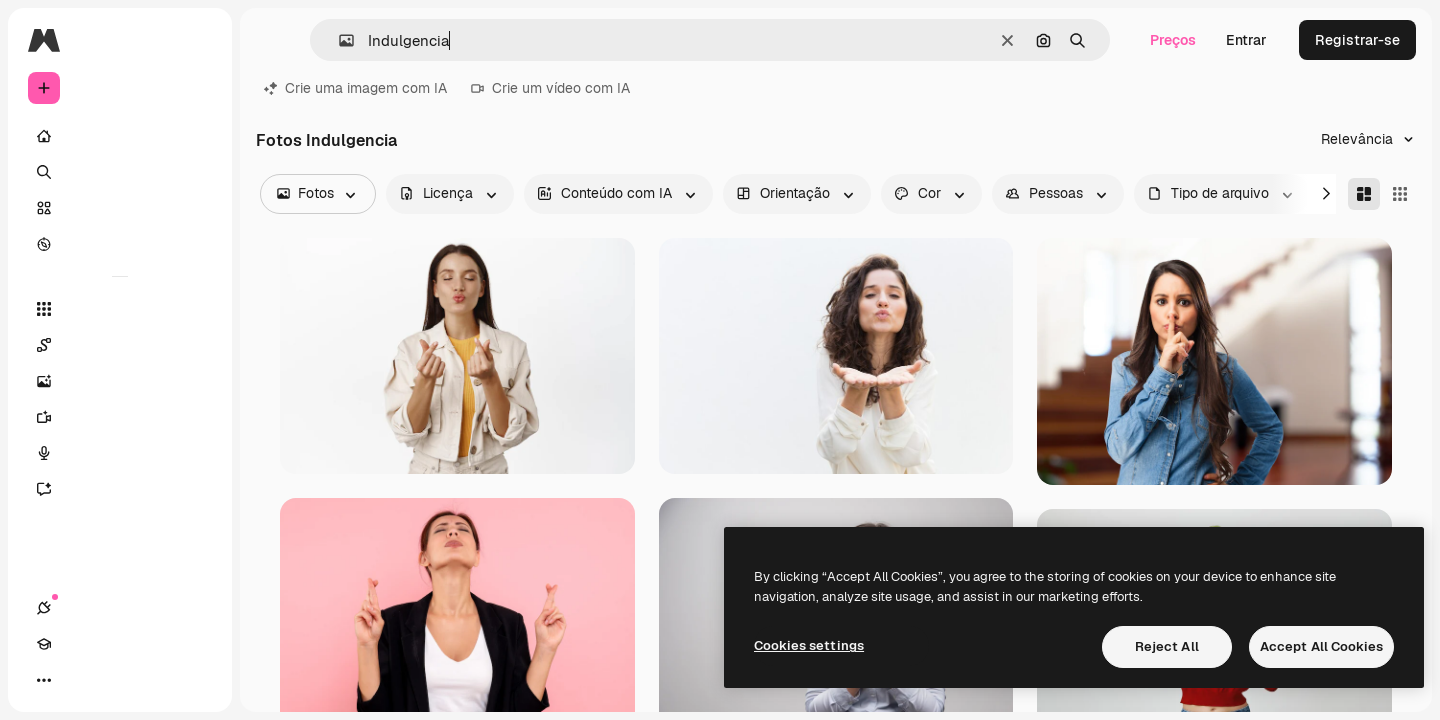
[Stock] (120, 208)
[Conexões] (44, 680)
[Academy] (80, 680)
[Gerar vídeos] (120, 417)
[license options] (450, 194)
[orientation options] (797, 194)
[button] (338, 40)
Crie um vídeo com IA (550, 88)
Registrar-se (1357, 40)
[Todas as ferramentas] (120, 309)
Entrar (1246, 40)
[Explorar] (120, 244)
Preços (1173, 40)
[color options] (931, 194)
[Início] (120, 136)
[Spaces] (120, 345)
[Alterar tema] (116, 680)
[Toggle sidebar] (196, 40)
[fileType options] (1222, 194)
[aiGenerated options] (618, 194)
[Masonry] (1364, 194)
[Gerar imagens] (120, 381)
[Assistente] (120, 489)
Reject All (1167, 646)
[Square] (1400, 194)
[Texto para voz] (120, 453)
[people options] (1058, 194)
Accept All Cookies (1321, 646)
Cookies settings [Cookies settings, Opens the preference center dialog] (809, 645)
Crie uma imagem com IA (355, 88)
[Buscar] (120, 172)
